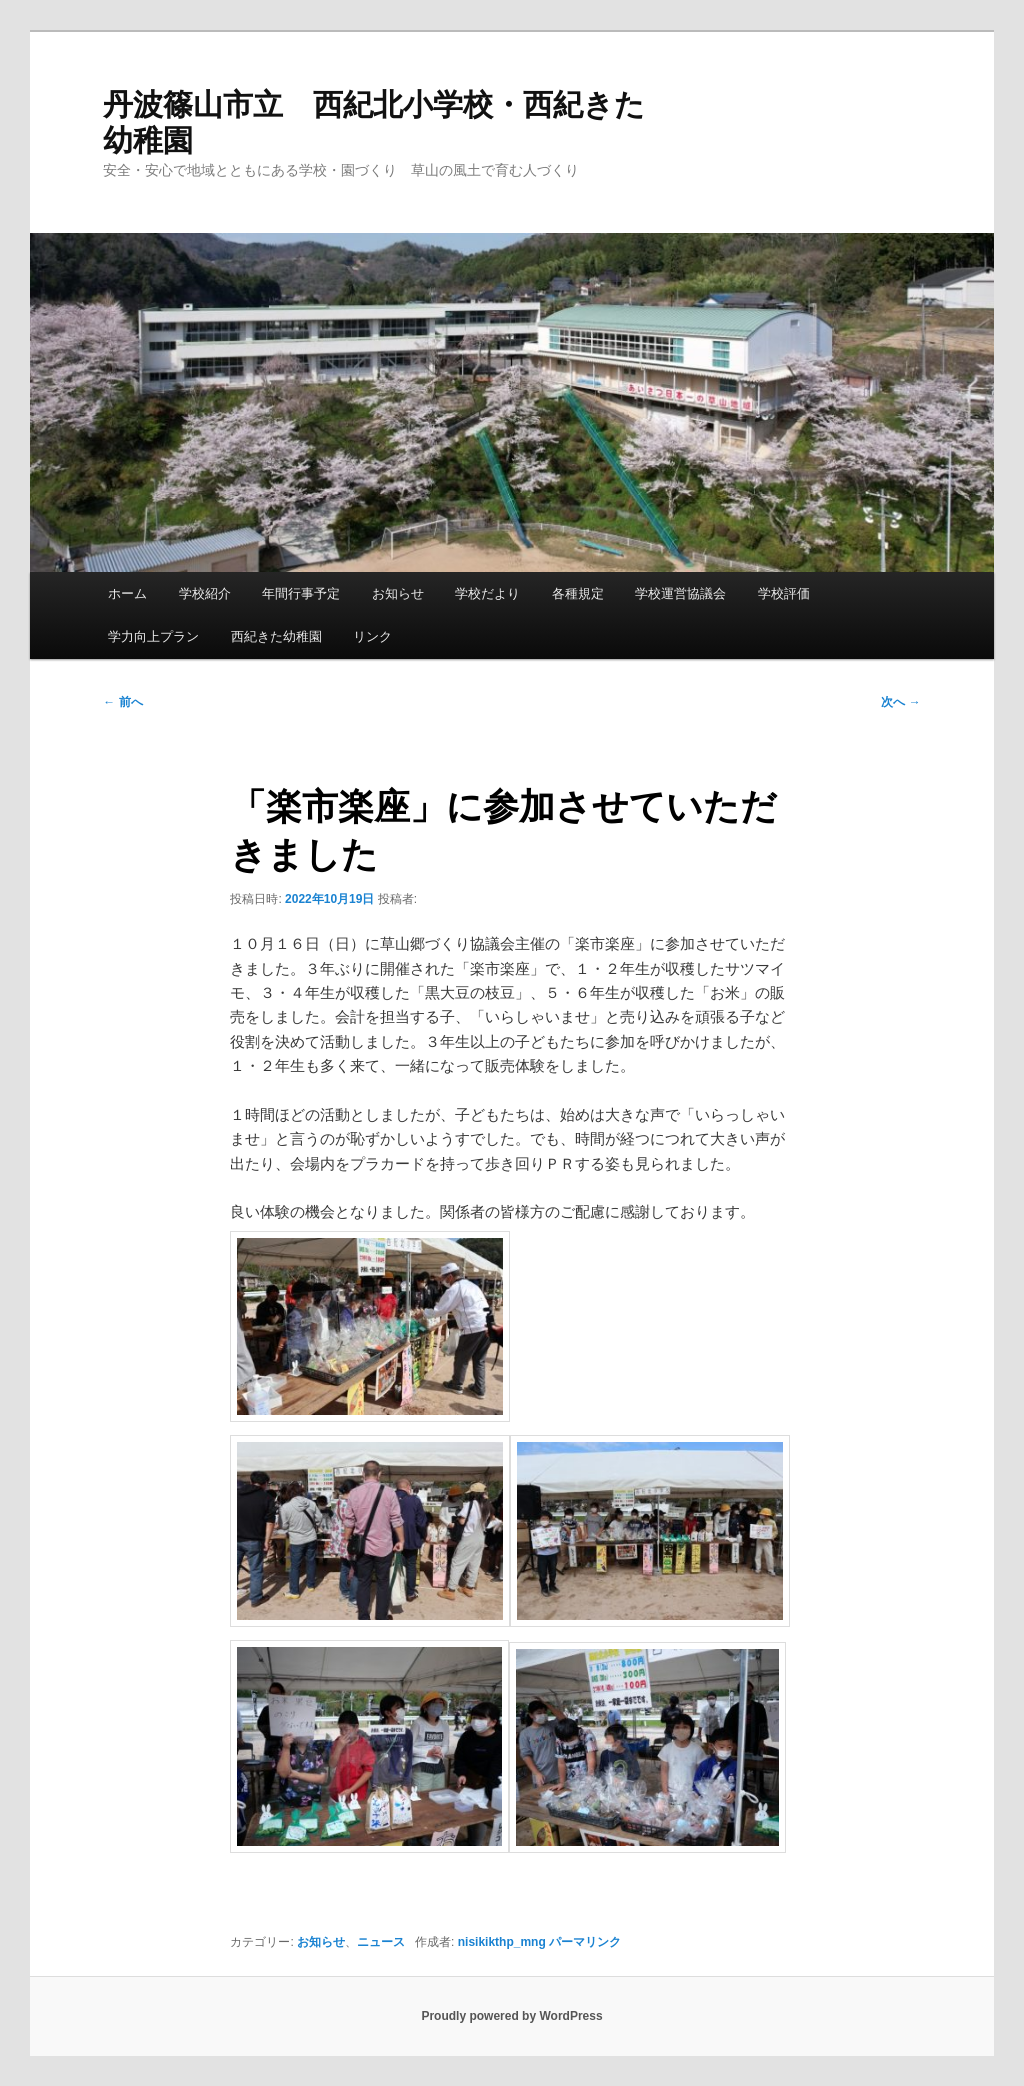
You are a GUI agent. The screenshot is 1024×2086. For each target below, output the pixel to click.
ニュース (381, 1942)
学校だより (487, 593)
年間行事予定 (301, 593)
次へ (900, 702)
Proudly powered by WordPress (511, 2016)
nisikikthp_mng (502, 1942)
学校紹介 (205, 593)
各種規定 (578, 593)
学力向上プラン (153, 636)
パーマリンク (585, 1942)
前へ (122, 702)
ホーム (127, 593)
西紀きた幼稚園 (276, 636)
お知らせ (398, 593)
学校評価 (784, 593)
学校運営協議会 (680, 593)
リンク (372, 636)
